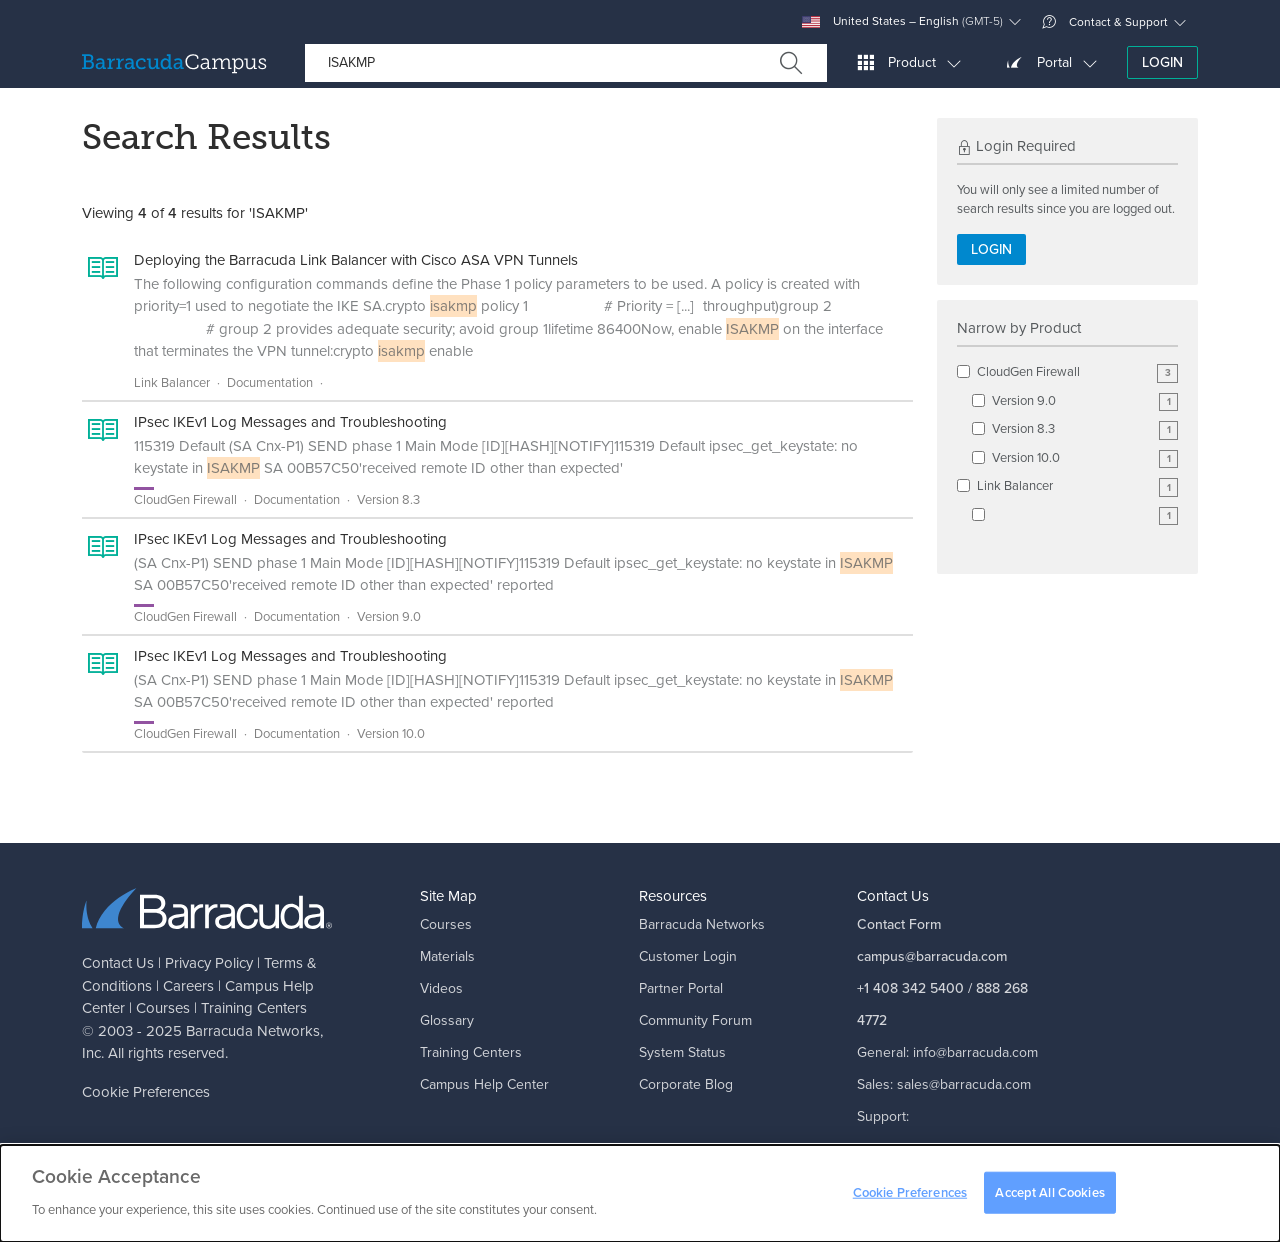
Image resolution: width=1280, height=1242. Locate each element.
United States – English (902, 21)
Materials (447, 956)
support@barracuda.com (932, 1148)
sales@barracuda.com (964, 1084)
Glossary (447, 1020)
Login (1162, 62)
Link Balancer (1077, 486)
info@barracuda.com (975, 1052)
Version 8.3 (1085, 429)
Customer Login (688, 956)
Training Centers (254, 1008)
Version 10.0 (1085, 458)
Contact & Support (1105, 22)
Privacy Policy (209, 963)
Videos (441, 988)
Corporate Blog (686, 1084)
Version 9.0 (1085, 401)
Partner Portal (681, 988)
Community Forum (695, 1020)
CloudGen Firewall (1077, 372)
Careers (188, 986)
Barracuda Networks (253, 1031)
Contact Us (118, 963)
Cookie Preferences (146, 1092)
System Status (682, 1052)
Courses (163, 1008)
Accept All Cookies (1049, 1198)
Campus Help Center (484, 1084)
